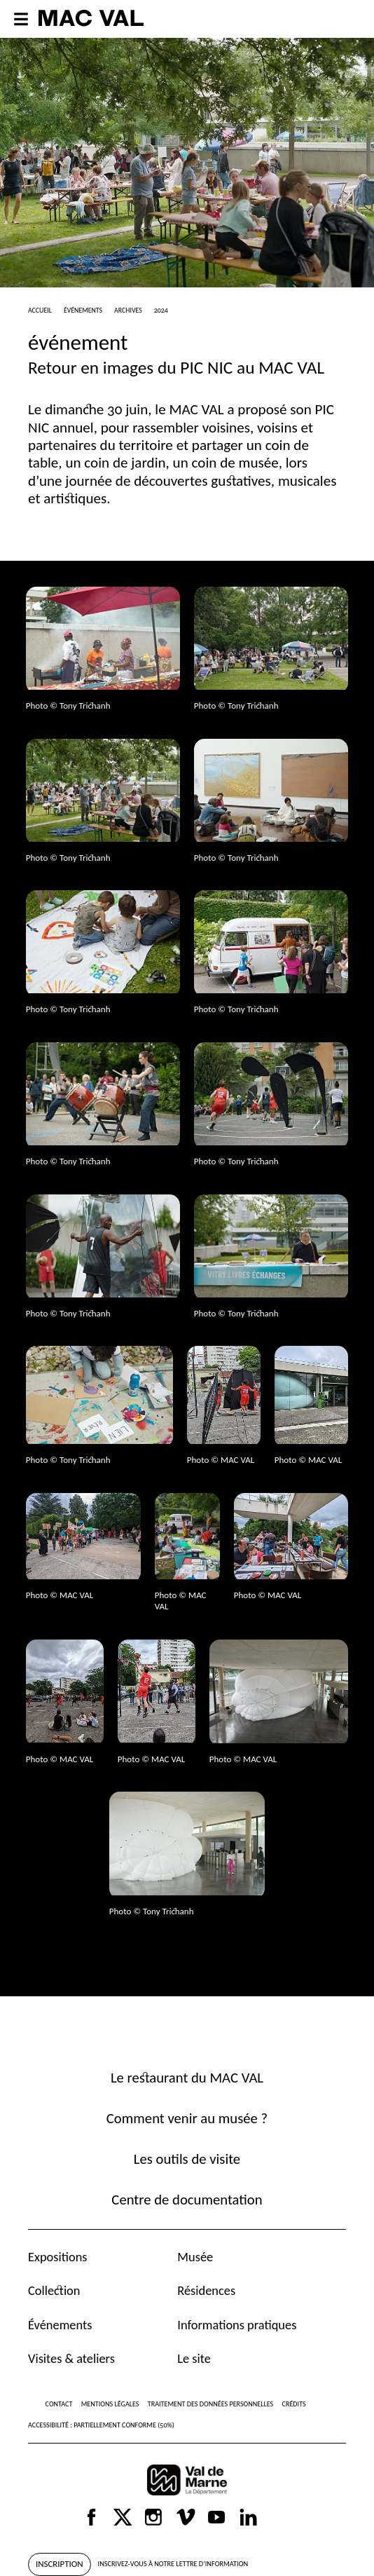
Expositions (58, 2257)
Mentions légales (110, 2403)
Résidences (206, 2290)
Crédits (294, 2403)
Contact (59, 2403)
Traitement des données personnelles (210, 2403)
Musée (195, 2257)
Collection (54, 2290)
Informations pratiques (236, 2325)
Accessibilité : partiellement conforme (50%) (101, 2425)
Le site (194, 2358)
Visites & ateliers (71, 2358)
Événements (60, 2325)
